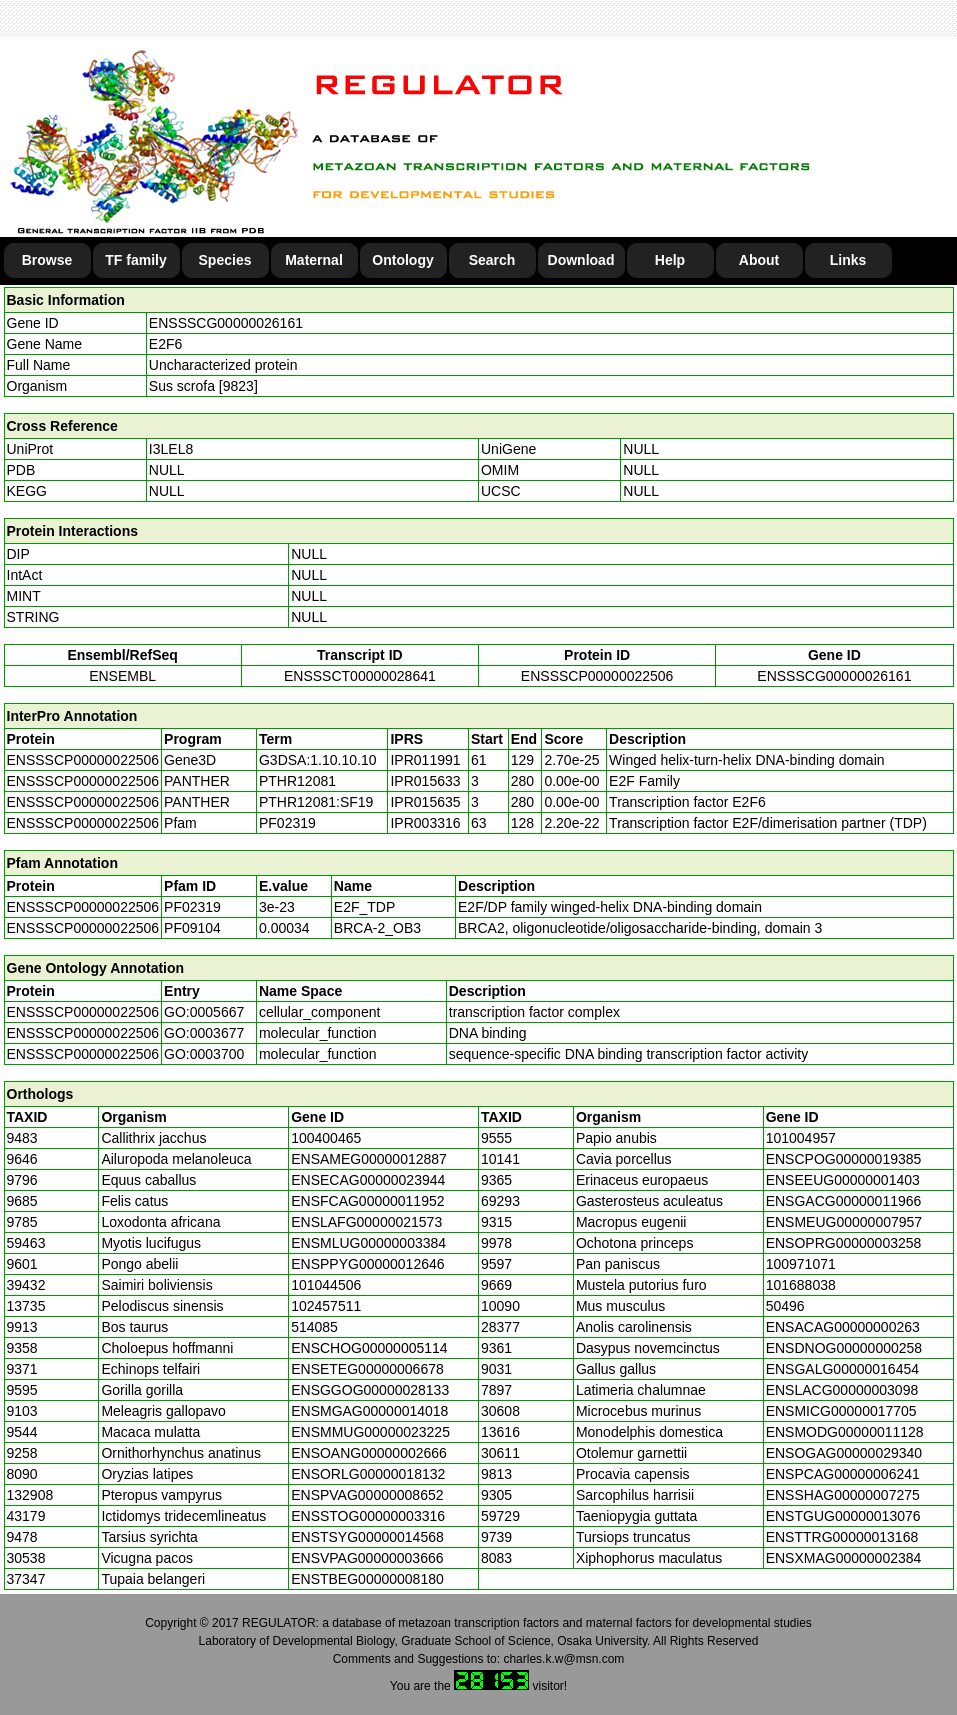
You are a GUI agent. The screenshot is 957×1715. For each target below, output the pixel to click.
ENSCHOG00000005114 (369, 1348)
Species (225, 260)
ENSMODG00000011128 (845, 1432)
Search (492, 260)
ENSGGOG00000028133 (370, 1390)
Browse (47, 260)
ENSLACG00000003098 (842, 1390)
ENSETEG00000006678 (367, 1369)
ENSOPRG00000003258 (844, 1243)
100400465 (326, 1138)
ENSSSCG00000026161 (226, 323)
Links (848, 260)
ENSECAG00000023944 (368, 1180)
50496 (785, 1306)
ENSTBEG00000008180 (367, 1579)
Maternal (314, 260)
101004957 (801, 1138)
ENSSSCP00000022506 (597, 676)
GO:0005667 (204, 1012)
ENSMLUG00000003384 (368, 1243)
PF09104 (192, 928)
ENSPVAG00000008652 (367, 1495)
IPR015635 (425, 802)
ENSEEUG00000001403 (843, 1180)
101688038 (801, 1285)
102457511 (326, 1306)
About (759, 260)
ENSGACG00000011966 (844, 1201)
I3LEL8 (171, 449)
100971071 (801, 1264)
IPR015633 (425, 781)
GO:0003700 (204, 1054)
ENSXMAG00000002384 (844, 1558)
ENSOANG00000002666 (369, 1453)
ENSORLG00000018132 (368, 1474)
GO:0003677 (204, 1033)
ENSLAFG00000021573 (366, 1222)
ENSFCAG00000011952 (367, 1201)
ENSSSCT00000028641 (360, 676)
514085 (314, 1327)
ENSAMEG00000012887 (369, 1159)
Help (670, 260)
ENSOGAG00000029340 (844, 1453)
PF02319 (192, 907)
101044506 (326, 1285)
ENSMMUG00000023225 (370, 1432)
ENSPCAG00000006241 (843, 1474)
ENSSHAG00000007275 (843, 1495)
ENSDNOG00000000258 (844, 1348)
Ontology (402, 260)
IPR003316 (425, 823)
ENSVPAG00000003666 (367, 1558)
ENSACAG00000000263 (843, 1327)
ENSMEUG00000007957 (844, 1222)
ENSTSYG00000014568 (367, 1537)
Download (581, 260)
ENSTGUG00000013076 (843, 1516)
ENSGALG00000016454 (842, 1369)
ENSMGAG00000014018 (369, 1411)
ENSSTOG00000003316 (368, 1516)
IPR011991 (425, 760)
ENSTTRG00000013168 (842, 1537)
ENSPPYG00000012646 (367, 1264)
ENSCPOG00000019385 (844, 1159)
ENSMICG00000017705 (841, 1411)
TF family (135, 260)
